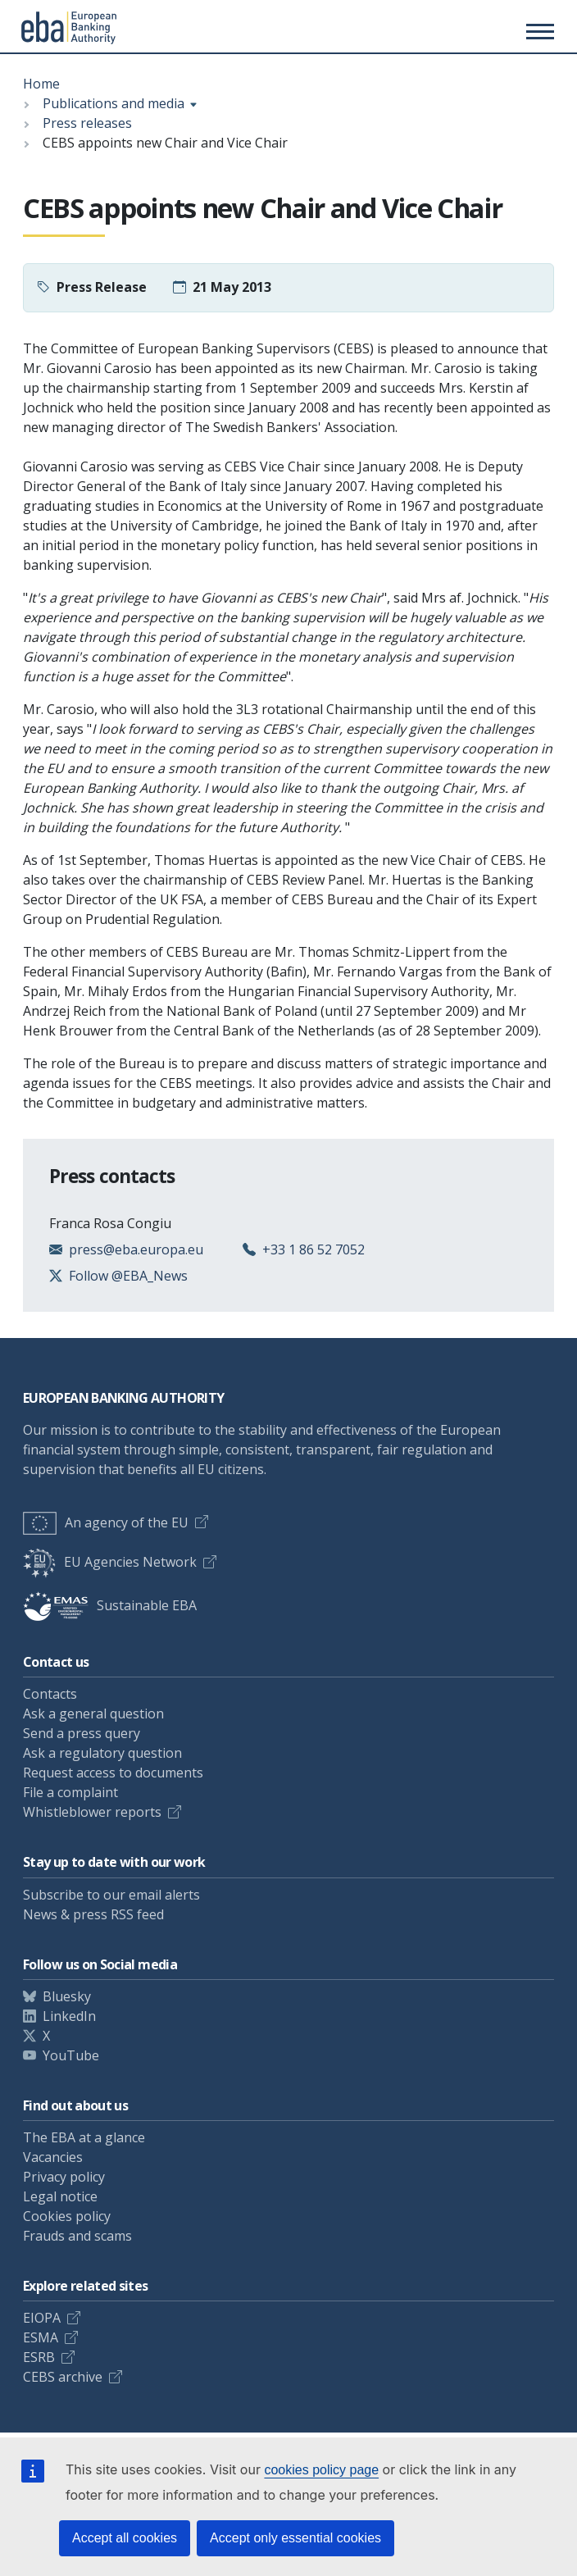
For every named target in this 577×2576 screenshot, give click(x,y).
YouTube (71, 2055)
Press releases (87, 123)
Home (41, 84)
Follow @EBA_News (128, 1276)
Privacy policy (64, 2177)
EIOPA (42, 2318)
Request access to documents (113, 1773)
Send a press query (81, 1733)
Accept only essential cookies (295, 2538)
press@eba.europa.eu (136, 1249)
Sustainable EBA (110, 1605)
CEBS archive (62, 2377)
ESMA (40, 2337)
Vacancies (53, 2157)
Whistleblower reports (92, 1812)
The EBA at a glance (84, 2137)
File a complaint (70, 1792)
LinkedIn (69, 2016)
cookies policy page (321, 2470)
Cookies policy (67, 2216)
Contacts (50, 1694)
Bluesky (67, 1996)
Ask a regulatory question (102, 1753)
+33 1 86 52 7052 (313, 1249)
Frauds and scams (77, 2236)
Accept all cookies (124, 2538)
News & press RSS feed (93, 1914)
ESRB (39, 2357)
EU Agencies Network (110, 1562)
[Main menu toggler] (537, 31)
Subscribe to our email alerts (111, 1895)
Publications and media (113, 103)
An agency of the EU (106, 1522)
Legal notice (60, 2196)
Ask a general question (93, 1713)
